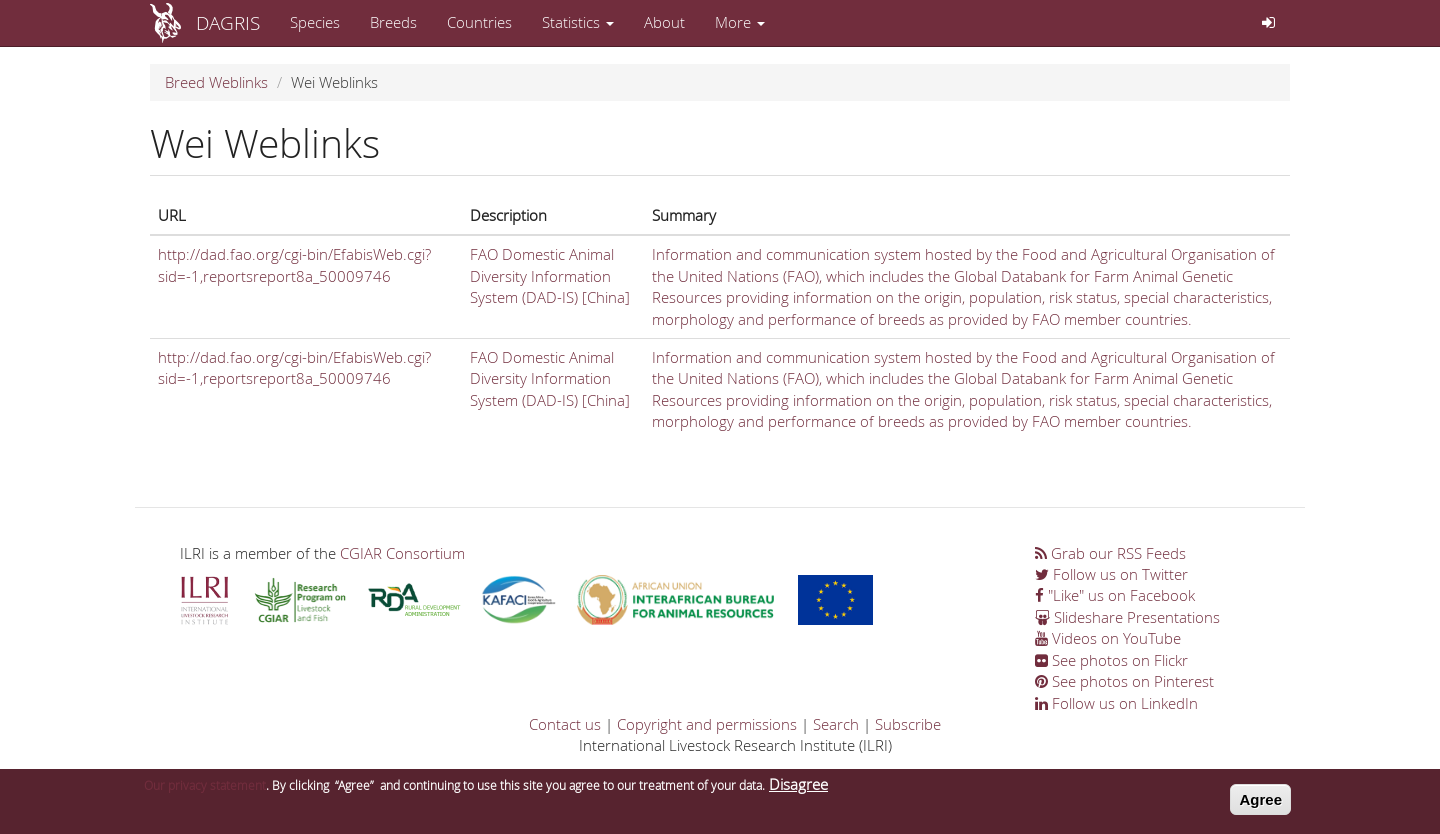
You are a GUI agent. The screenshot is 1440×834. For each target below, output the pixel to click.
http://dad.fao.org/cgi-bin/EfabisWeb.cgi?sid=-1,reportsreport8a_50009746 (294, 264)
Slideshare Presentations (1127, 617)
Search (836, 724)
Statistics (578, 22)
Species (315, 22)
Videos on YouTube (1108, 638)
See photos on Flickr (1111, 660)
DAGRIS (228, 22)
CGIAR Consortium (402, 553)
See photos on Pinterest (1124, 681)
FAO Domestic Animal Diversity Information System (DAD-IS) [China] (550, 275)
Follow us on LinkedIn (1116, 703)
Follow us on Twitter (1111, 574)
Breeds (393, 22)
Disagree (798, 788)
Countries (479, 22)
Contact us (565, 724)
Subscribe (908, 724)
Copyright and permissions (707, 724)
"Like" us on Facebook (1115, 595)
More (740, 22)
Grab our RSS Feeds (1110, 553)
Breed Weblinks (216, 82)
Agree (1260, 803)
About (664, 22)
